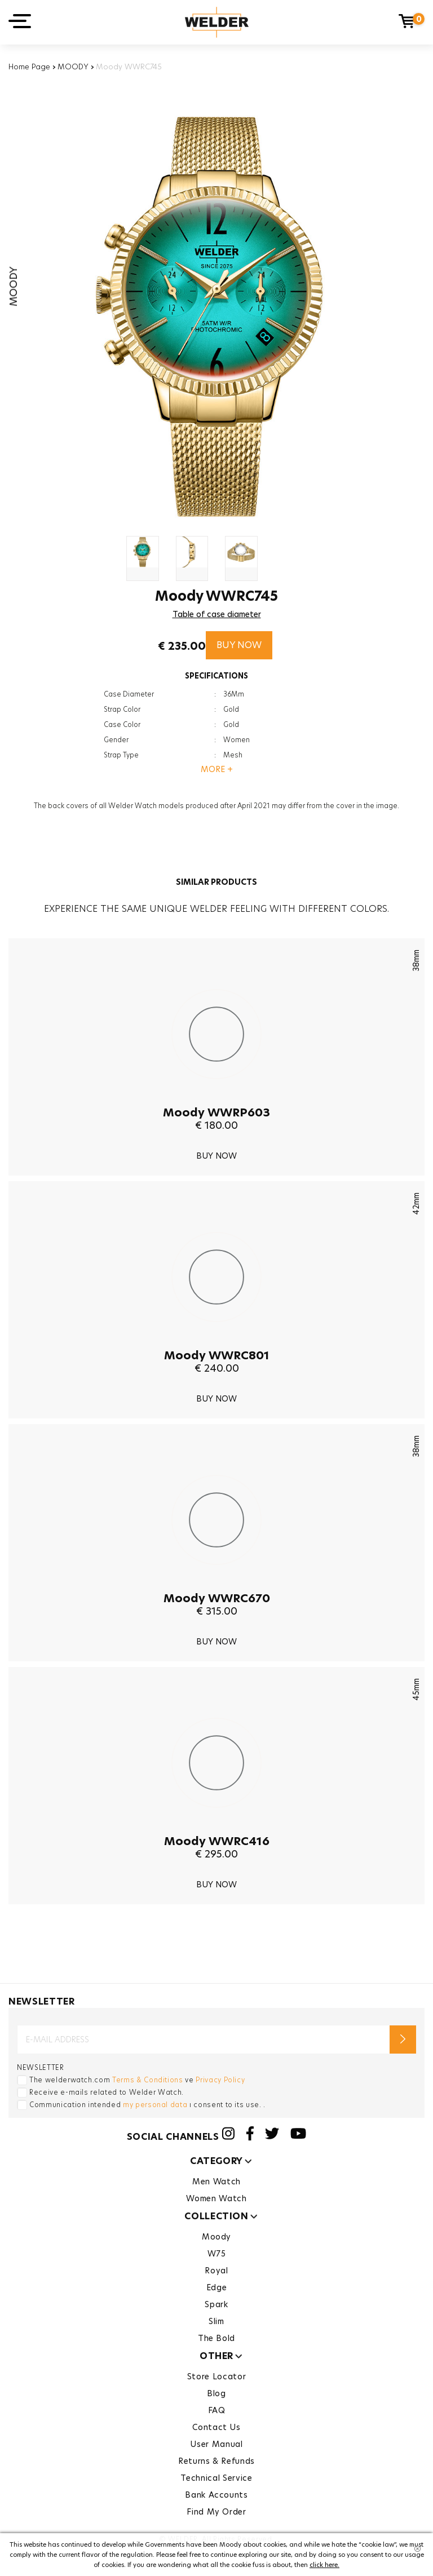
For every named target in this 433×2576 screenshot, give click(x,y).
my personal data (155, 2104)
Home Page (29, 66)
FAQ (217, 2410)
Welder (217, 22)
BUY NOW (239, 645)
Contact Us (216, 2427)
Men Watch (216, 2181)
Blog (216, 2393)
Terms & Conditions (147, 2080)
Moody (216, 2236)
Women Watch (216, 2198)
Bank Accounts (216, 2494)
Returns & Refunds (216, 2461)
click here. (324, 2564)
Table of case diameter (217, 614)
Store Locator (216, 2376)
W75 (216, 2253)
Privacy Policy (220, 2080)
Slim (216, 2321)
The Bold (216, 2338)
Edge (216, 2287)
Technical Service (216, 2478)
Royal (216, 2270)
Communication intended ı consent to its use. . (147, 2104)
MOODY (73, 66)
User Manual (216, 2444)
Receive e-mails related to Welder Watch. (106, 2092)
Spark (216, 2304)
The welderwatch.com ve (137, 2080)
